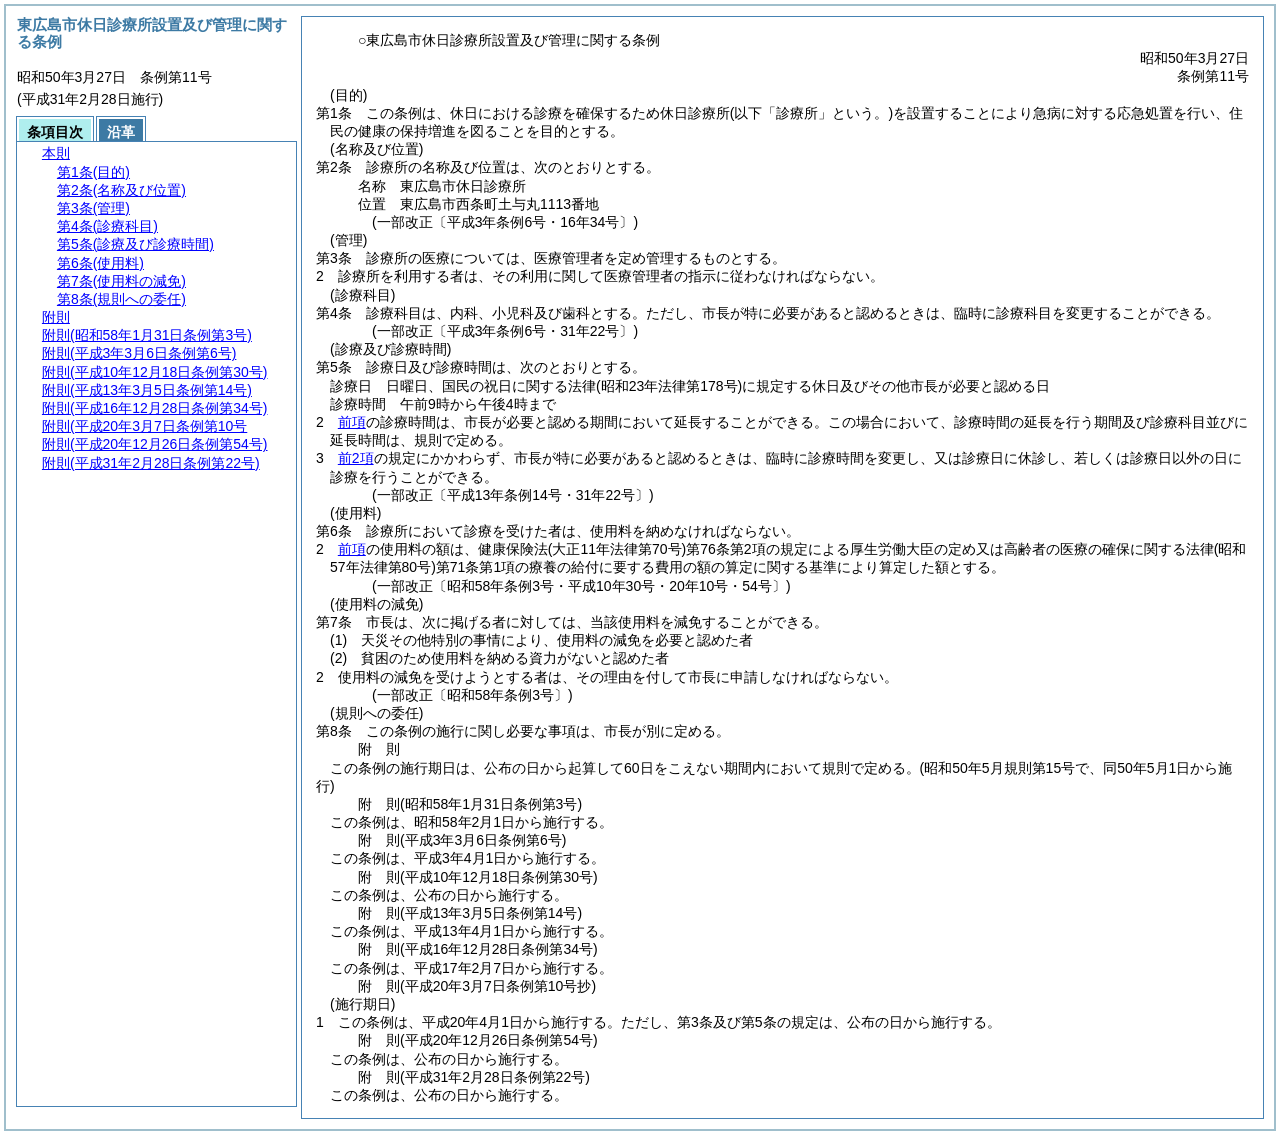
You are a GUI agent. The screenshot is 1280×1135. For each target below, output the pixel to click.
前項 (352, 422)
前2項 (356, 458)
